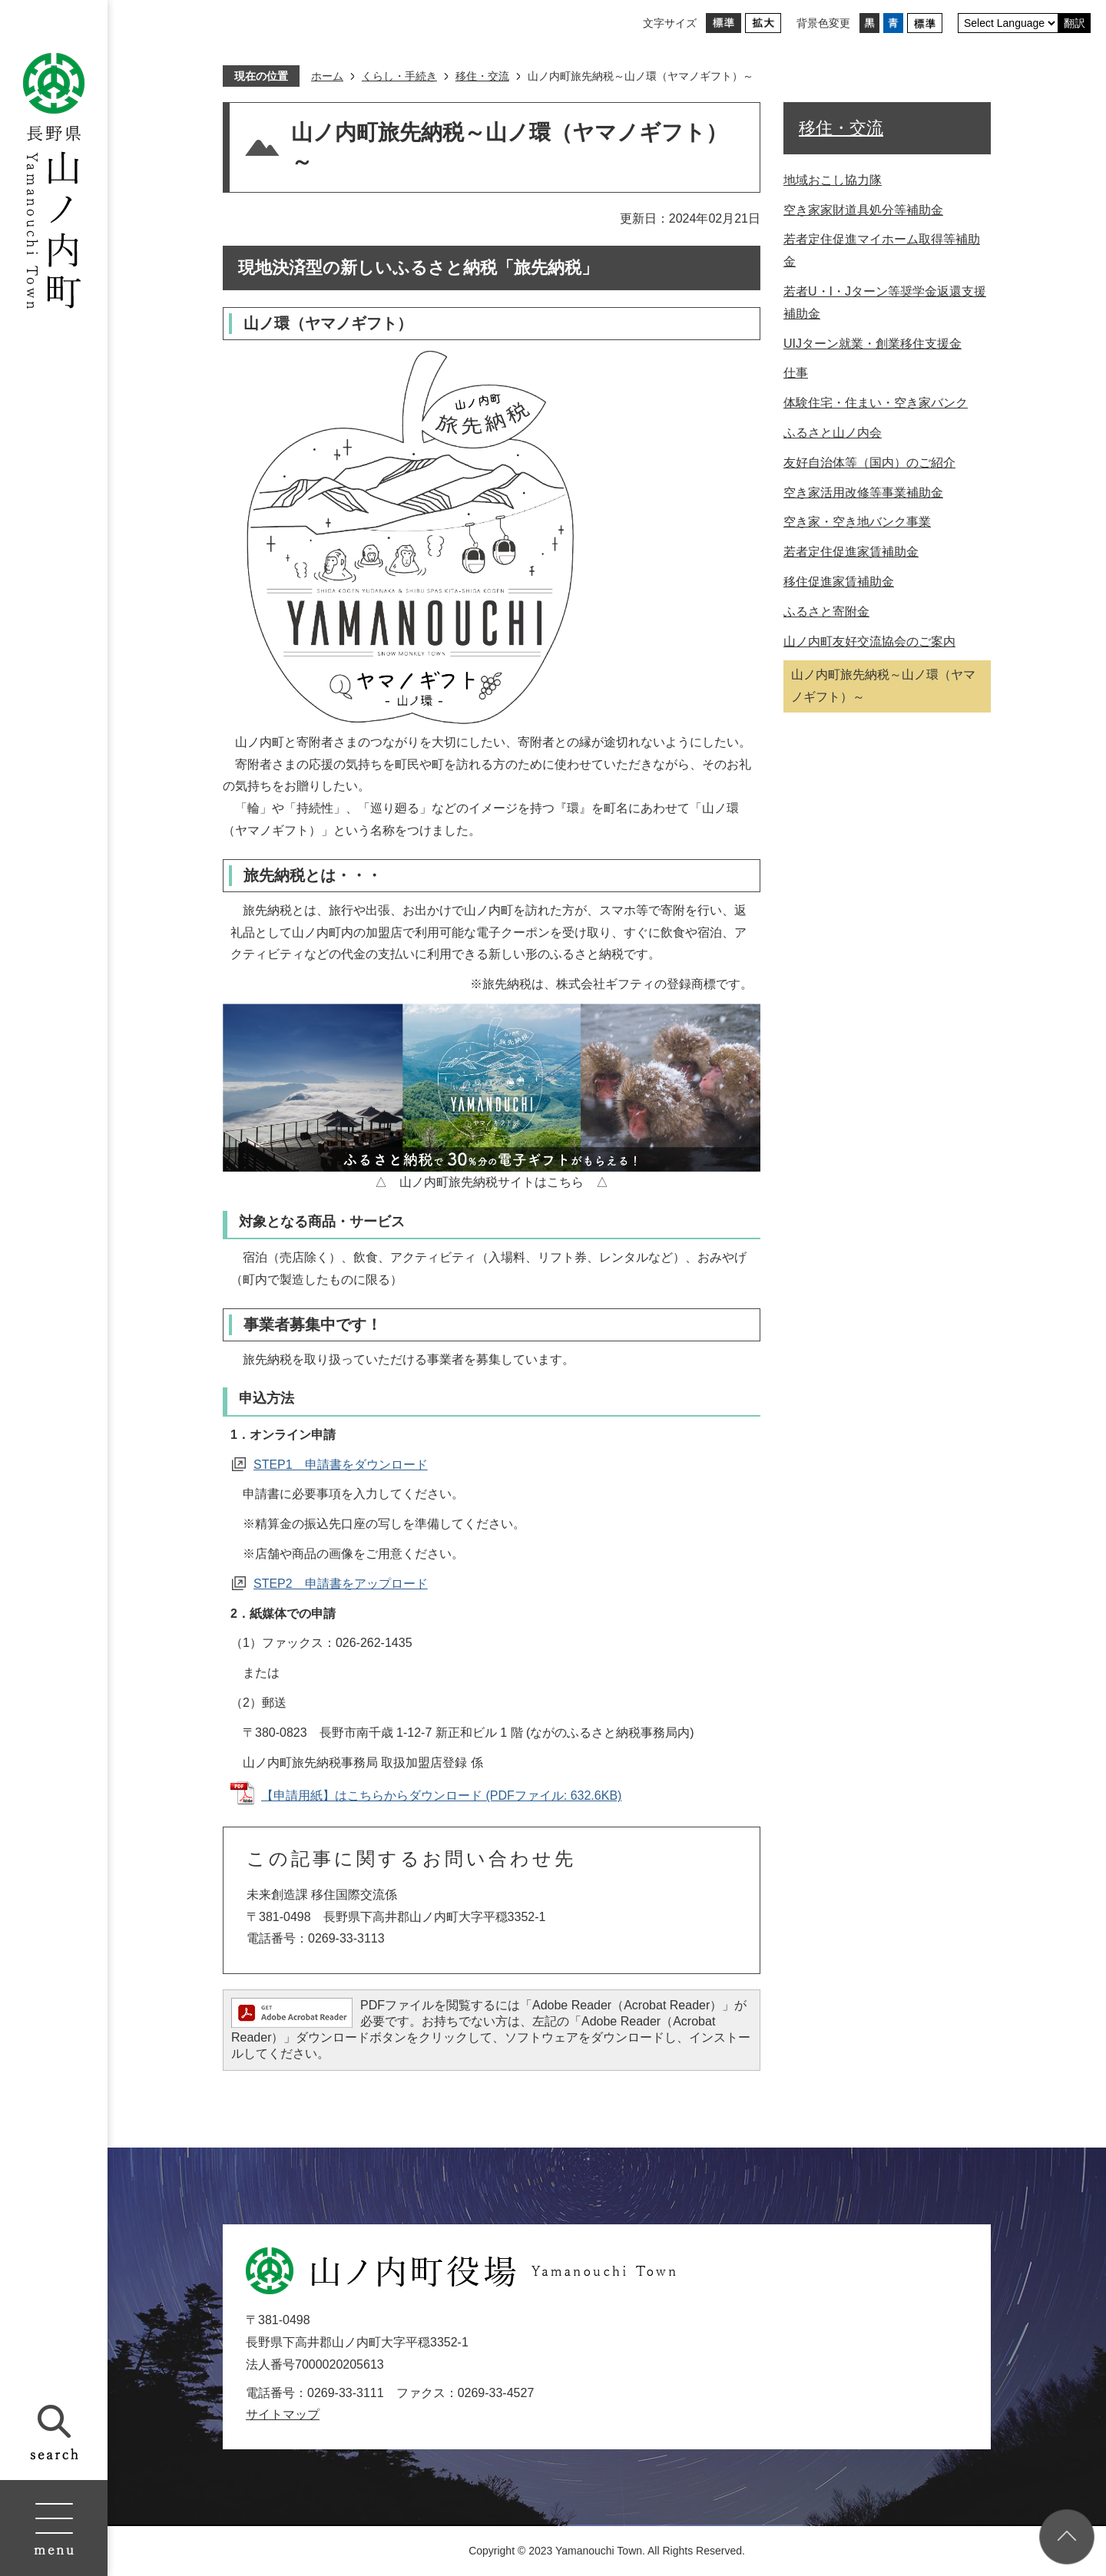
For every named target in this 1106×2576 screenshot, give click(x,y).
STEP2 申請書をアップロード (340, 1583)
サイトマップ (283, 2414)
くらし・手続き (399, 76)
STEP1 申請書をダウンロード (340, 1464)
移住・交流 (482, 76)
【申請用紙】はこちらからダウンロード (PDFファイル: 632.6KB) (441, 1795)
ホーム (327, 76)
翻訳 (1074, 23)
